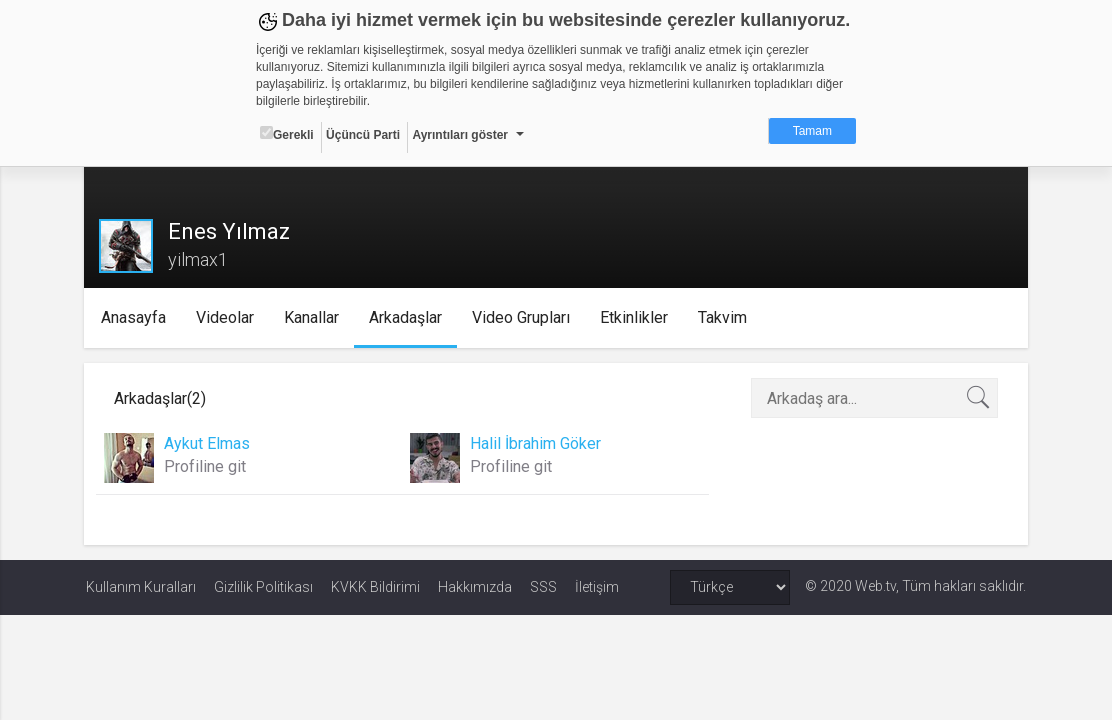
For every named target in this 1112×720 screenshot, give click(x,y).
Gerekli (287, 134)
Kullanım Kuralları (141, 587)
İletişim (597, 587)
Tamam (812, 131)
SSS (543, 587)
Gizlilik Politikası (263, 587)
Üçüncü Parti (363, 135)
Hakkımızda (475, 587)
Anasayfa (136, 317)
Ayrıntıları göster (460, 135)
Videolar (228, 317)
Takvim (725, 317)
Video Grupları (524, 317)
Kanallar (314, 317)
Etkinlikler (637, 317)
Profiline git (207, 466)
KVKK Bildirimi (375, 587)
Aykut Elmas (209, 443)
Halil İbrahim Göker (536, 443)
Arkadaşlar (408, 317)
